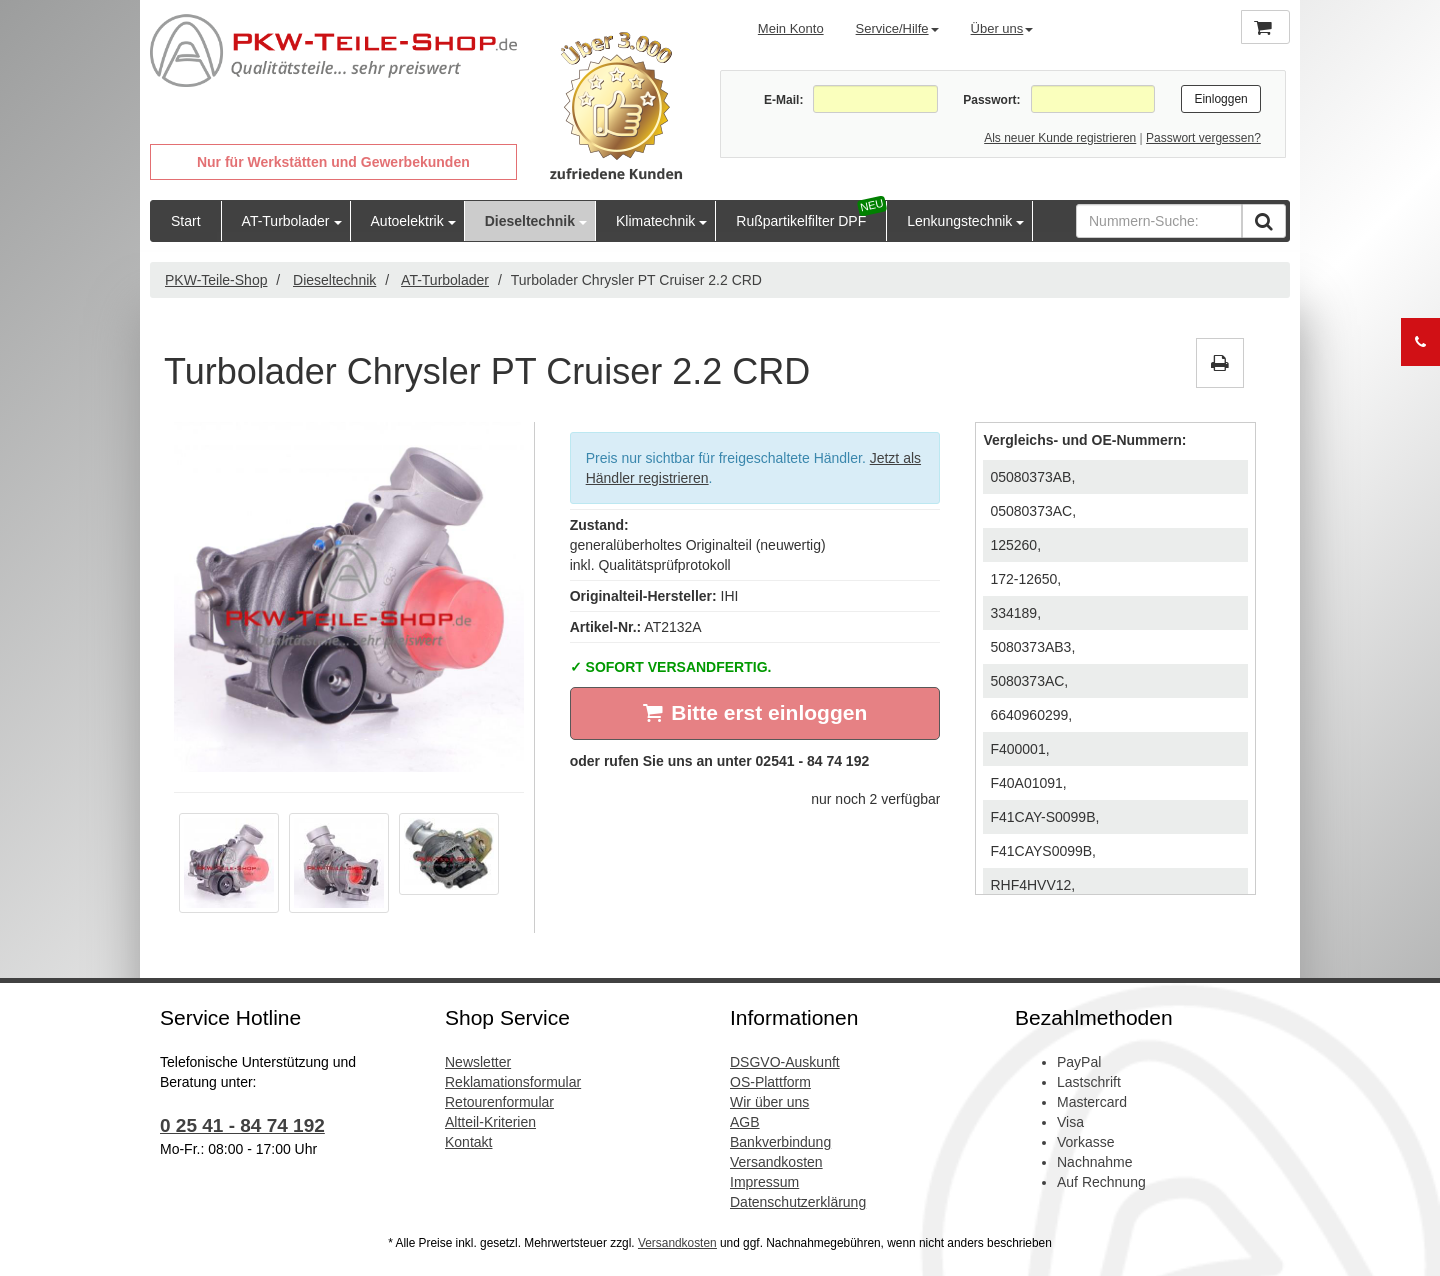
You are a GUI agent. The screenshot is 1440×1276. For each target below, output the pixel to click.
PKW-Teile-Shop (216, 280)
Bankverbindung (780, 1142)
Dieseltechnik (530, 221)
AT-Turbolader (286, 221)
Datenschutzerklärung (798, 1202)
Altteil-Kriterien (490, 1122)
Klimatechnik (655, 221)
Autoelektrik (407, 221)
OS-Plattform (770, 1082)
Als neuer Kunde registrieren (1060, 138)
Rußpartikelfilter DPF (801, 221)
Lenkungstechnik (959, 221)
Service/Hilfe (897, 28)
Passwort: (991, 100)
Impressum (764, 1182)
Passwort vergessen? (1203, 138)
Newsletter (478, 1062)
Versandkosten (776, 1162)
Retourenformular (499, 1102)
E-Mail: (783, 100)
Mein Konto (791, 28)
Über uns (1002, 28)
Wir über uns (769, 1102)
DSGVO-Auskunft (785, 1062)
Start (186, 221)
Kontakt (468, 1142)
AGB (745, 1122)
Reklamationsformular (513, 1082)
